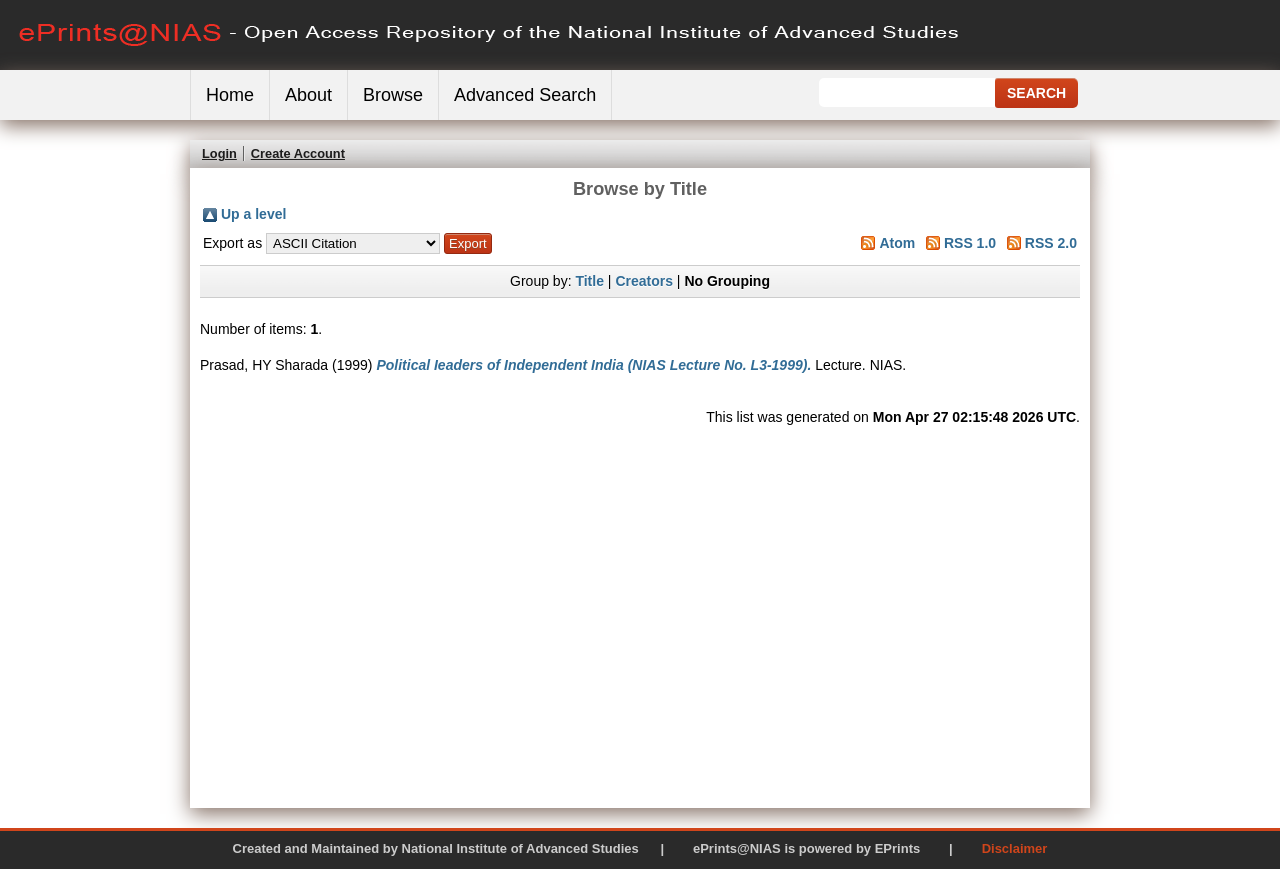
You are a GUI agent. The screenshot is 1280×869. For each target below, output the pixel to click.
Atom (897, 243)
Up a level (253, 214)
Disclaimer (1015, 848)
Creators (644, 281)
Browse (393, 95)
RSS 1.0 (970, 243)
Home (230, 95)
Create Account (298, 153)
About (308, 95)
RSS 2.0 (1051, 243)
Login (219, 153)
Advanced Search (525, 95)
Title (589, 281)
